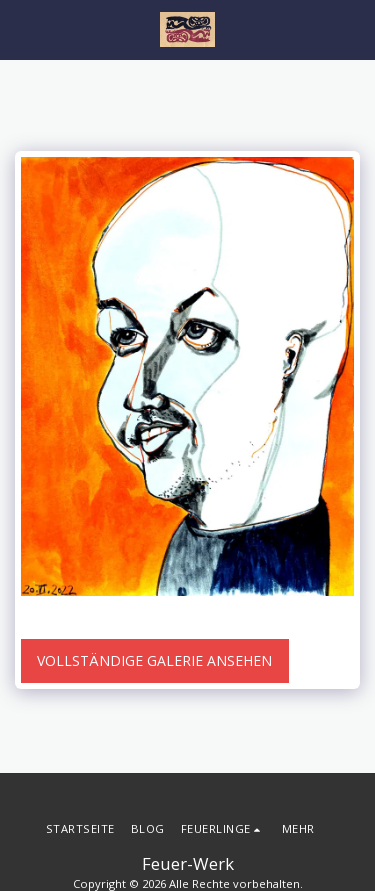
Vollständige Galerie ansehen (154, 660)
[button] (22, 28)
